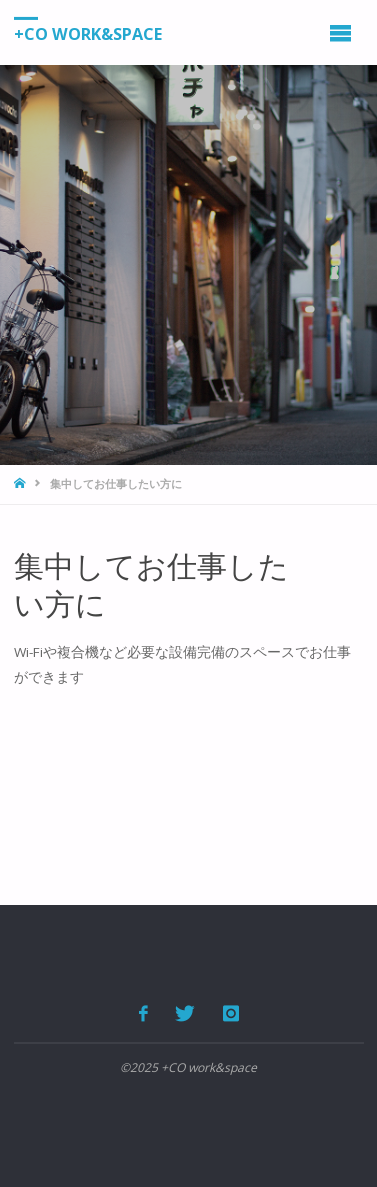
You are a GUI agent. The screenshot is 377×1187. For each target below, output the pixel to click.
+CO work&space (88, 33)
